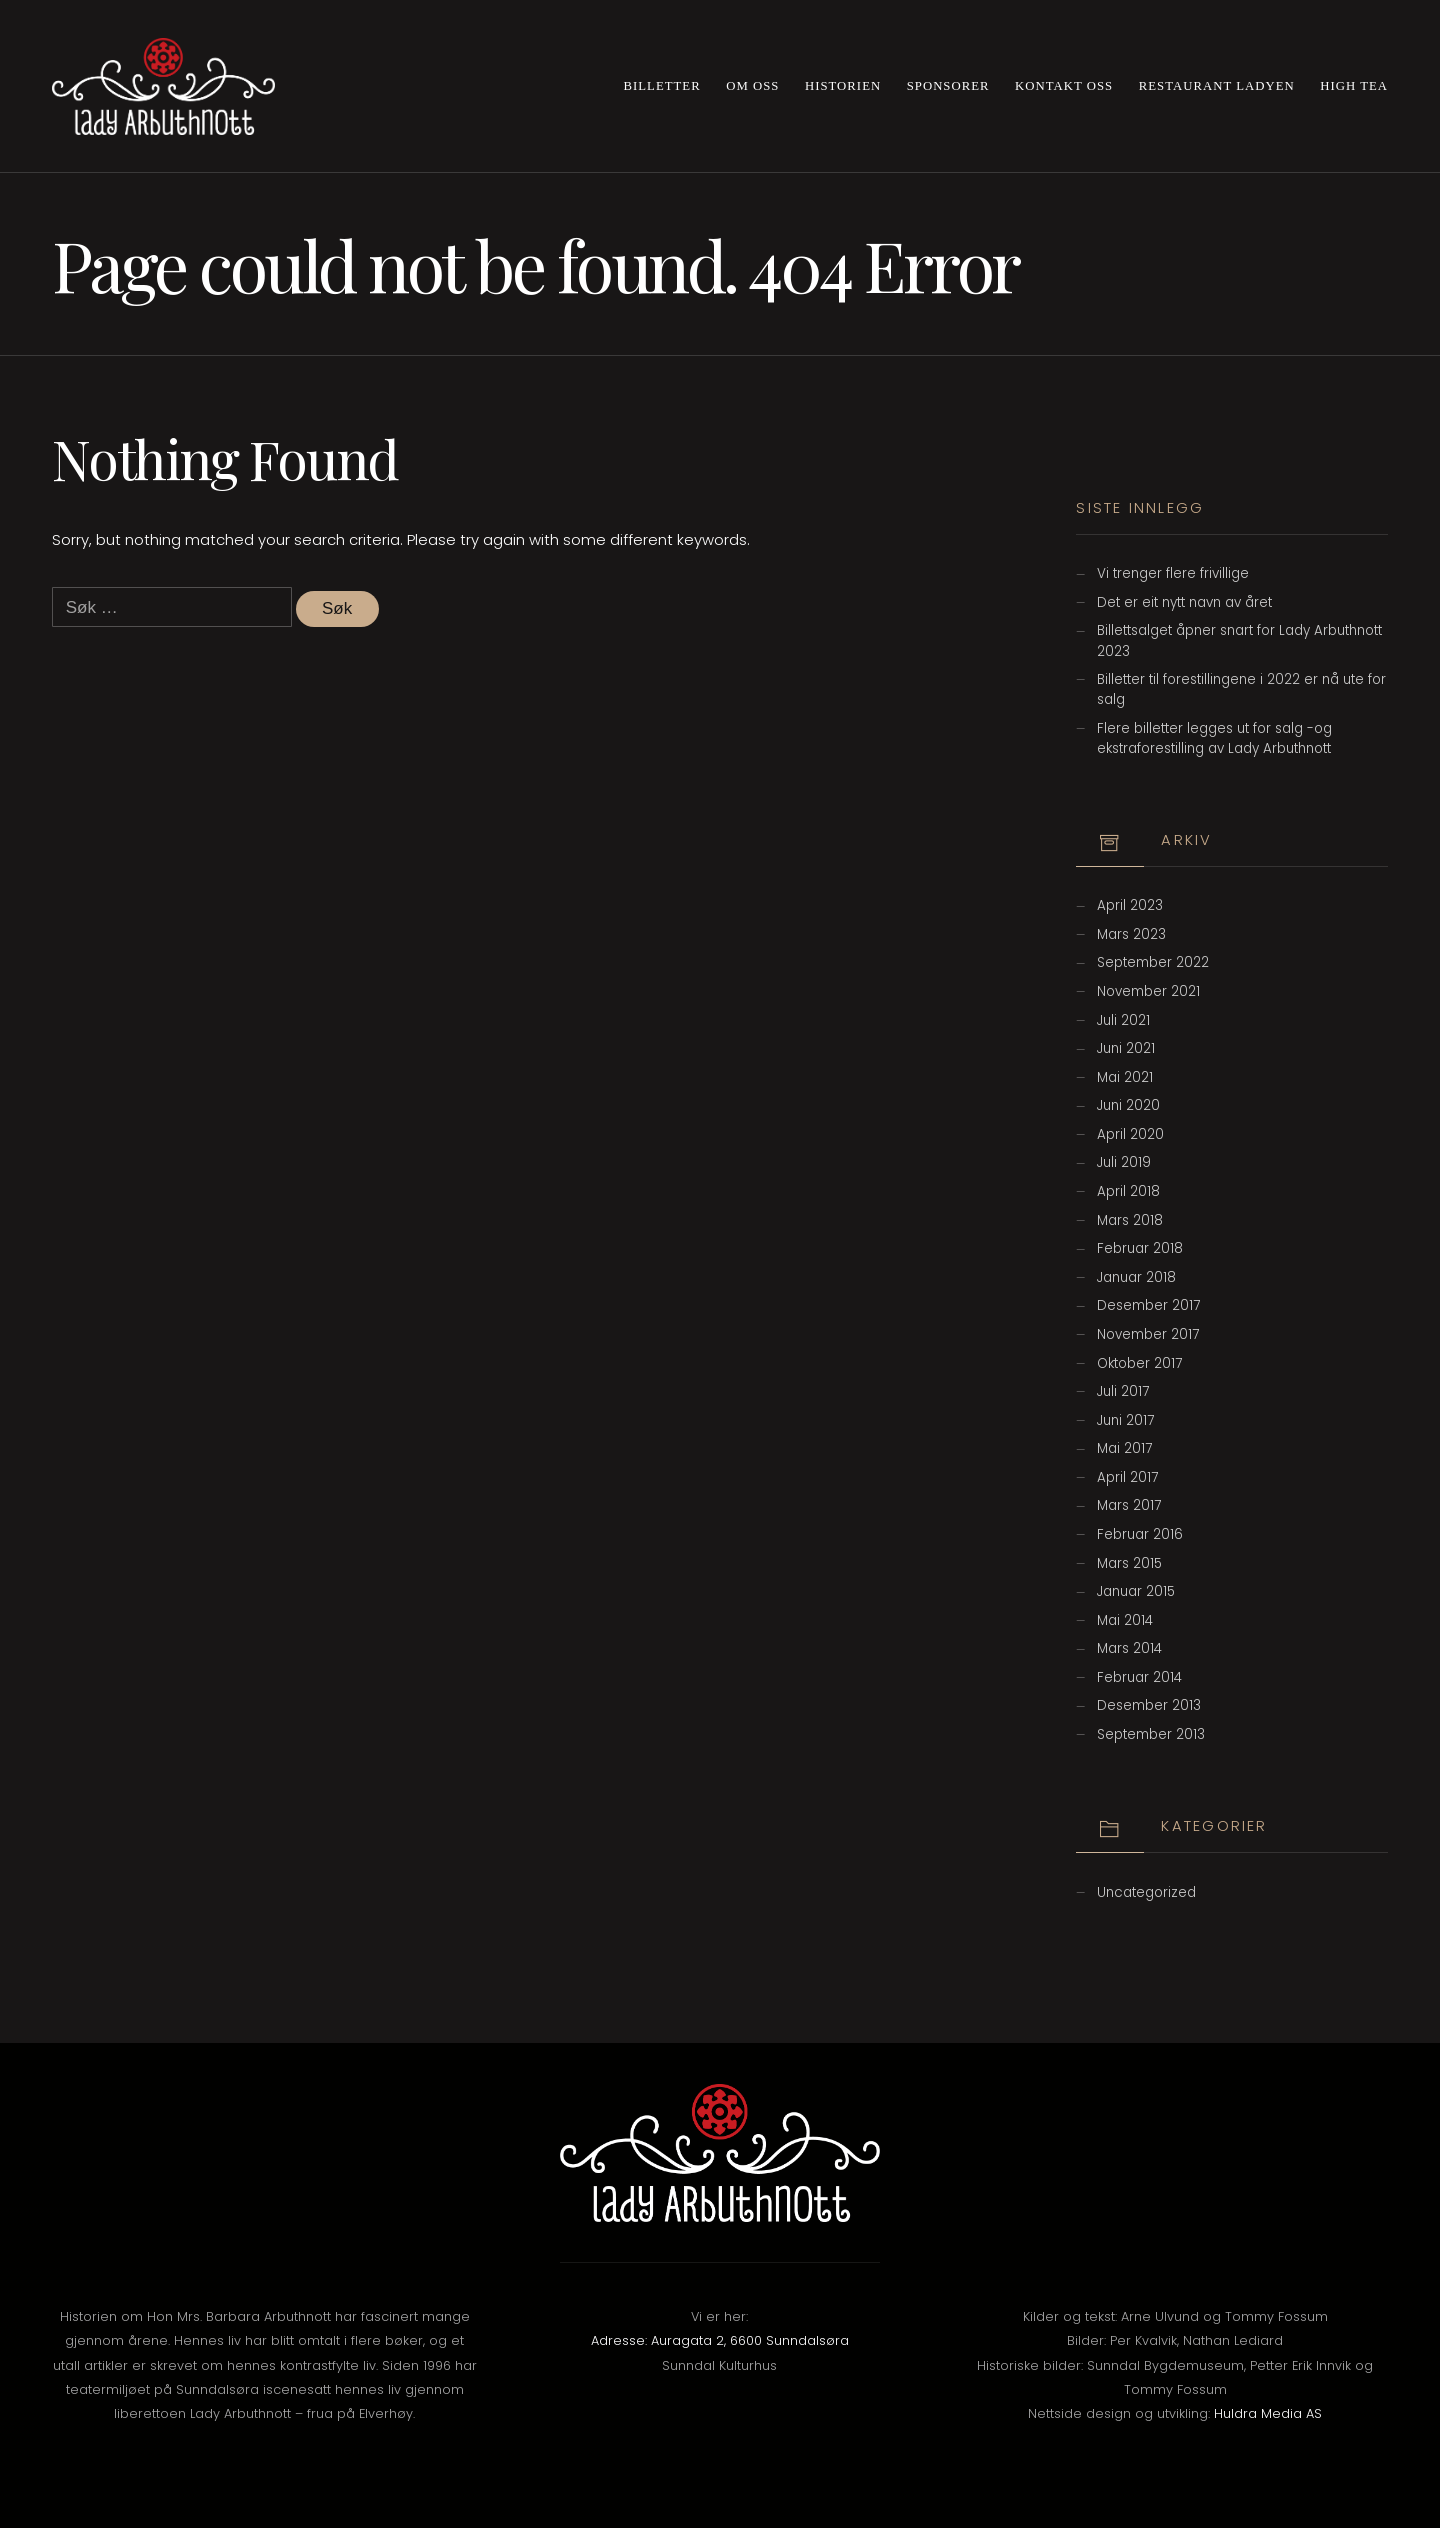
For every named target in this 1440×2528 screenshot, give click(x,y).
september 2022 (1153, 962)
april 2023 (1130, 905)
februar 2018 (1140, 1248)
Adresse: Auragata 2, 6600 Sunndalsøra (720, 2340)
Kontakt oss (1064, 86)
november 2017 (1148, 1334)
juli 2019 (1124, 1162)
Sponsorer (948, 86)
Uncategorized (1146, 1892)
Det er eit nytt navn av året (1184, 602)
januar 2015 (1136, 1591)
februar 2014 (1139, 1677)
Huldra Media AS (1268, 2413)
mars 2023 (1131, 934)
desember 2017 (1148, 1305)
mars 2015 (1129, 1563)
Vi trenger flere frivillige (1173, 573)
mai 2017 (1124, 1448)
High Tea (1354, 86)
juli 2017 (1123, 1391)
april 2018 (1128, 1191)
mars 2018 (1130, 1220)
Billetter (662, 86)
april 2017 (1127, 1477)
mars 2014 (1129, 1648)
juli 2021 (1123, 1020)
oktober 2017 (1139, 1363)
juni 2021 (1126, 1048)
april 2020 (1130, 1134)
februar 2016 (1140, 1534)
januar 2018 (1136, 1277)
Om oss (752, 86)
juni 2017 (1125, 1420)
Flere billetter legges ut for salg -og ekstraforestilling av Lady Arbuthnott (1214, 738)
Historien (843, 86)
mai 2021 (1125, 1077)
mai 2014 (1125, 1620)
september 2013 (1151, 1734)
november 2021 (1148, 991)
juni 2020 (1128, 1105)
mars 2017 (1129, 1505)
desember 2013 (1149, 1705)
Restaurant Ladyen (1217, 86)
